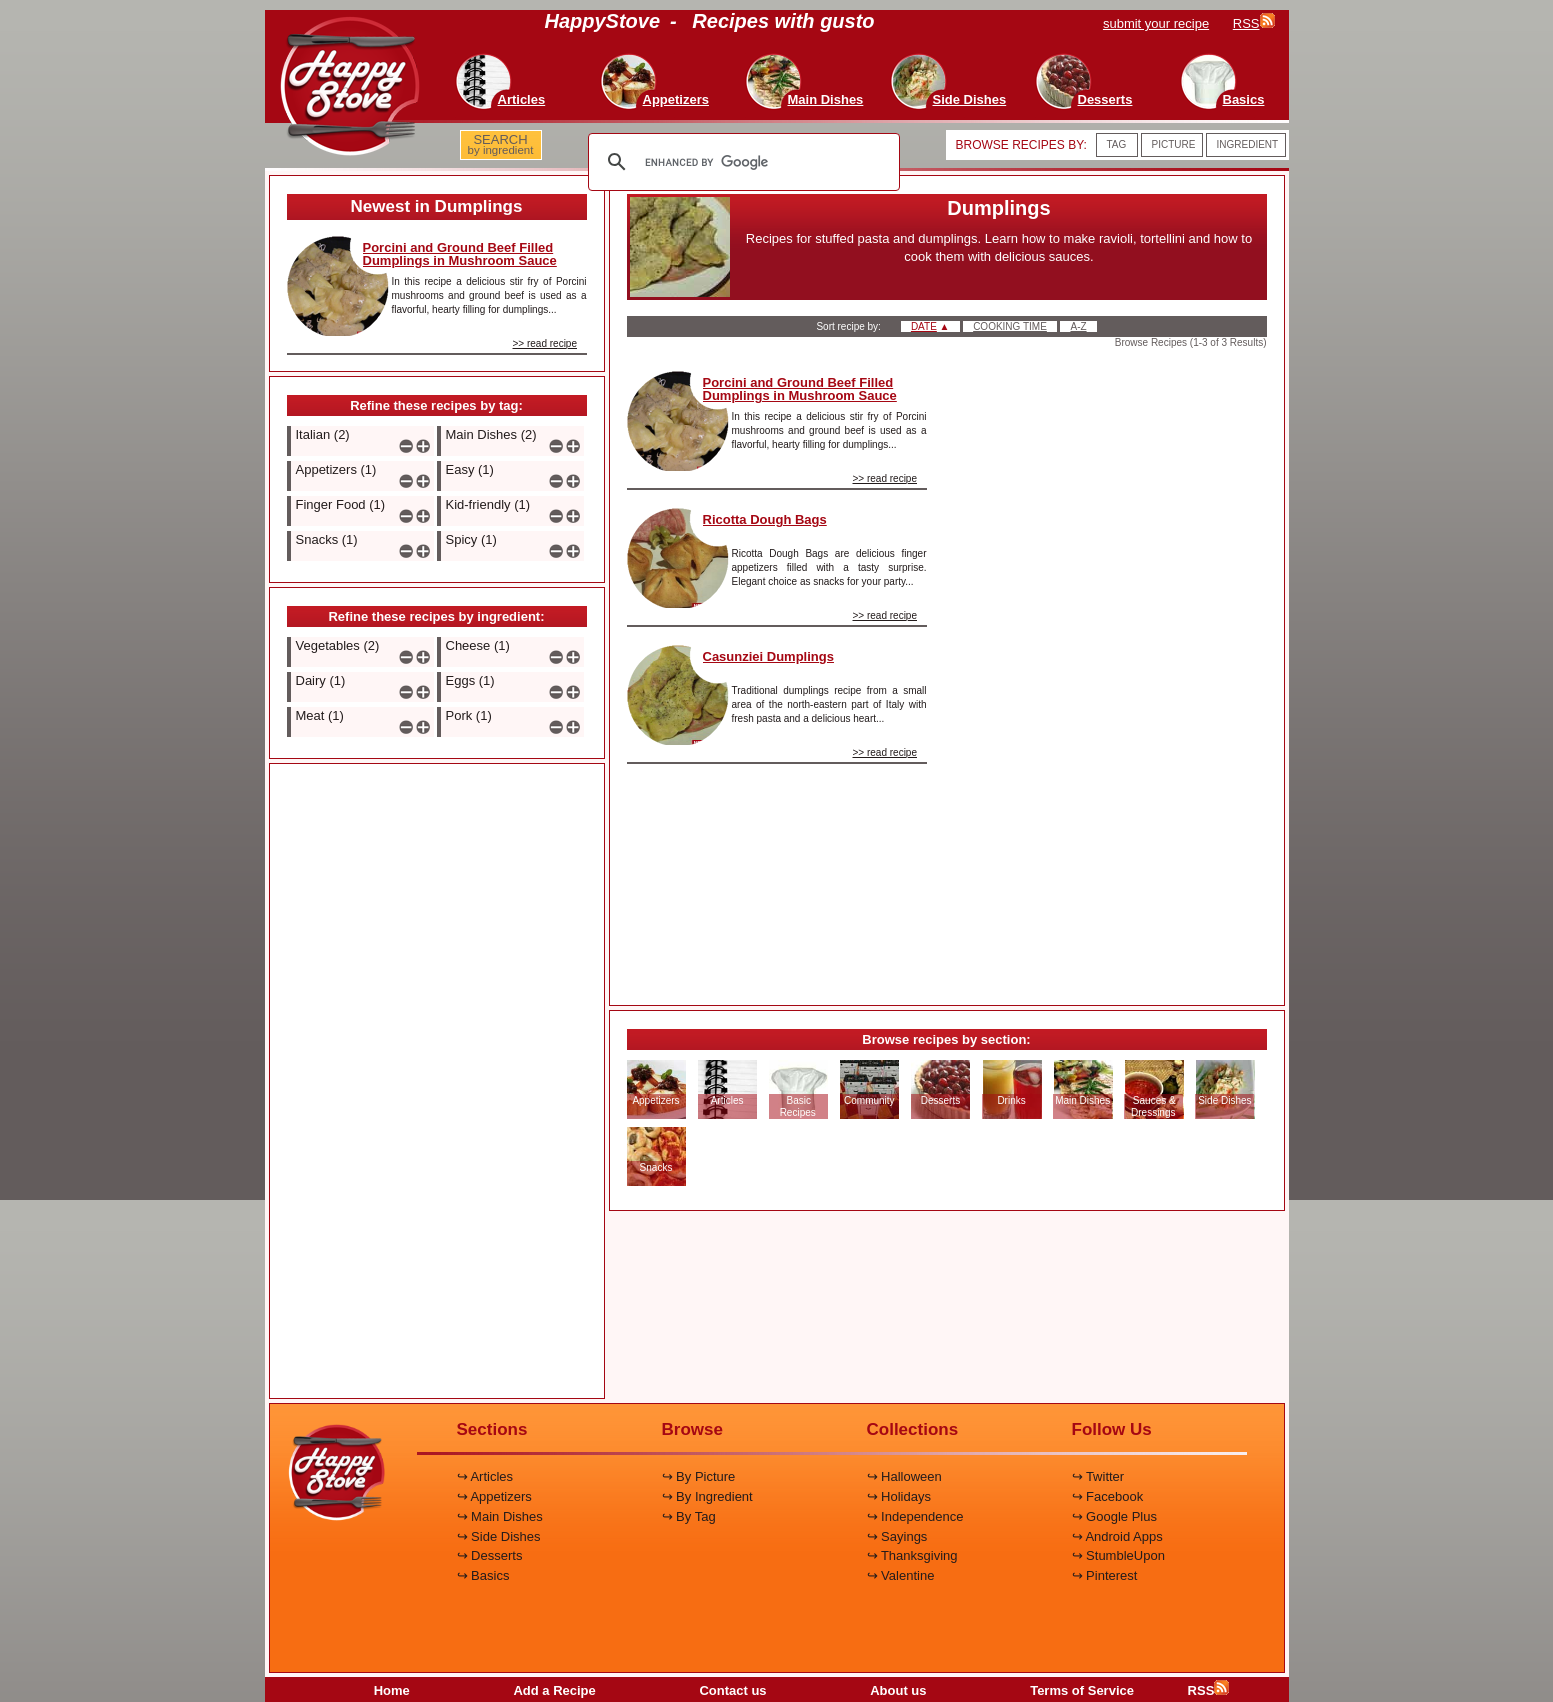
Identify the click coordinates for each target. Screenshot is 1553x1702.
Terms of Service (1082, 1690)
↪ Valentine (901, 1575)
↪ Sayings (897, 1536)
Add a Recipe (554, 1690)
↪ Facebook (1108, 1496)
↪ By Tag (689, 1516)
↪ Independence (915, 1516)
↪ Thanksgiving (912, 1555)
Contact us (732, 1690)
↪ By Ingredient (707, 1496)
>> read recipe (545, 343)
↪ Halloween (904, 1476)
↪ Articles (485, 1476)
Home (392, 1690)
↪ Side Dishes (499, 1536)
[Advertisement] (437, 1082)
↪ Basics (483, 1575)
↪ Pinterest (1105, 1575)
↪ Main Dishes (500, 1516)
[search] (741, 162)
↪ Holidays (899, 1496)
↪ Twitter (1098, 1476)
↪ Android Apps (1117, 1536)
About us (898, 1690)
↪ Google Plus (1114, 1516)
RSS (1209, 1690)
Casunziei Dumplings (768, 656)
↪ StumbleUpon (1118, 1555)
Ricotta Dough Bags (765, 519)
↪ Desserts (490, 1555)
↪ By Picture (699, 1476)
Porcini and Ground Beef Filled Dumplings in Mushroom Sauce (460, 254)
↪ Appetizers (494, 1496)
